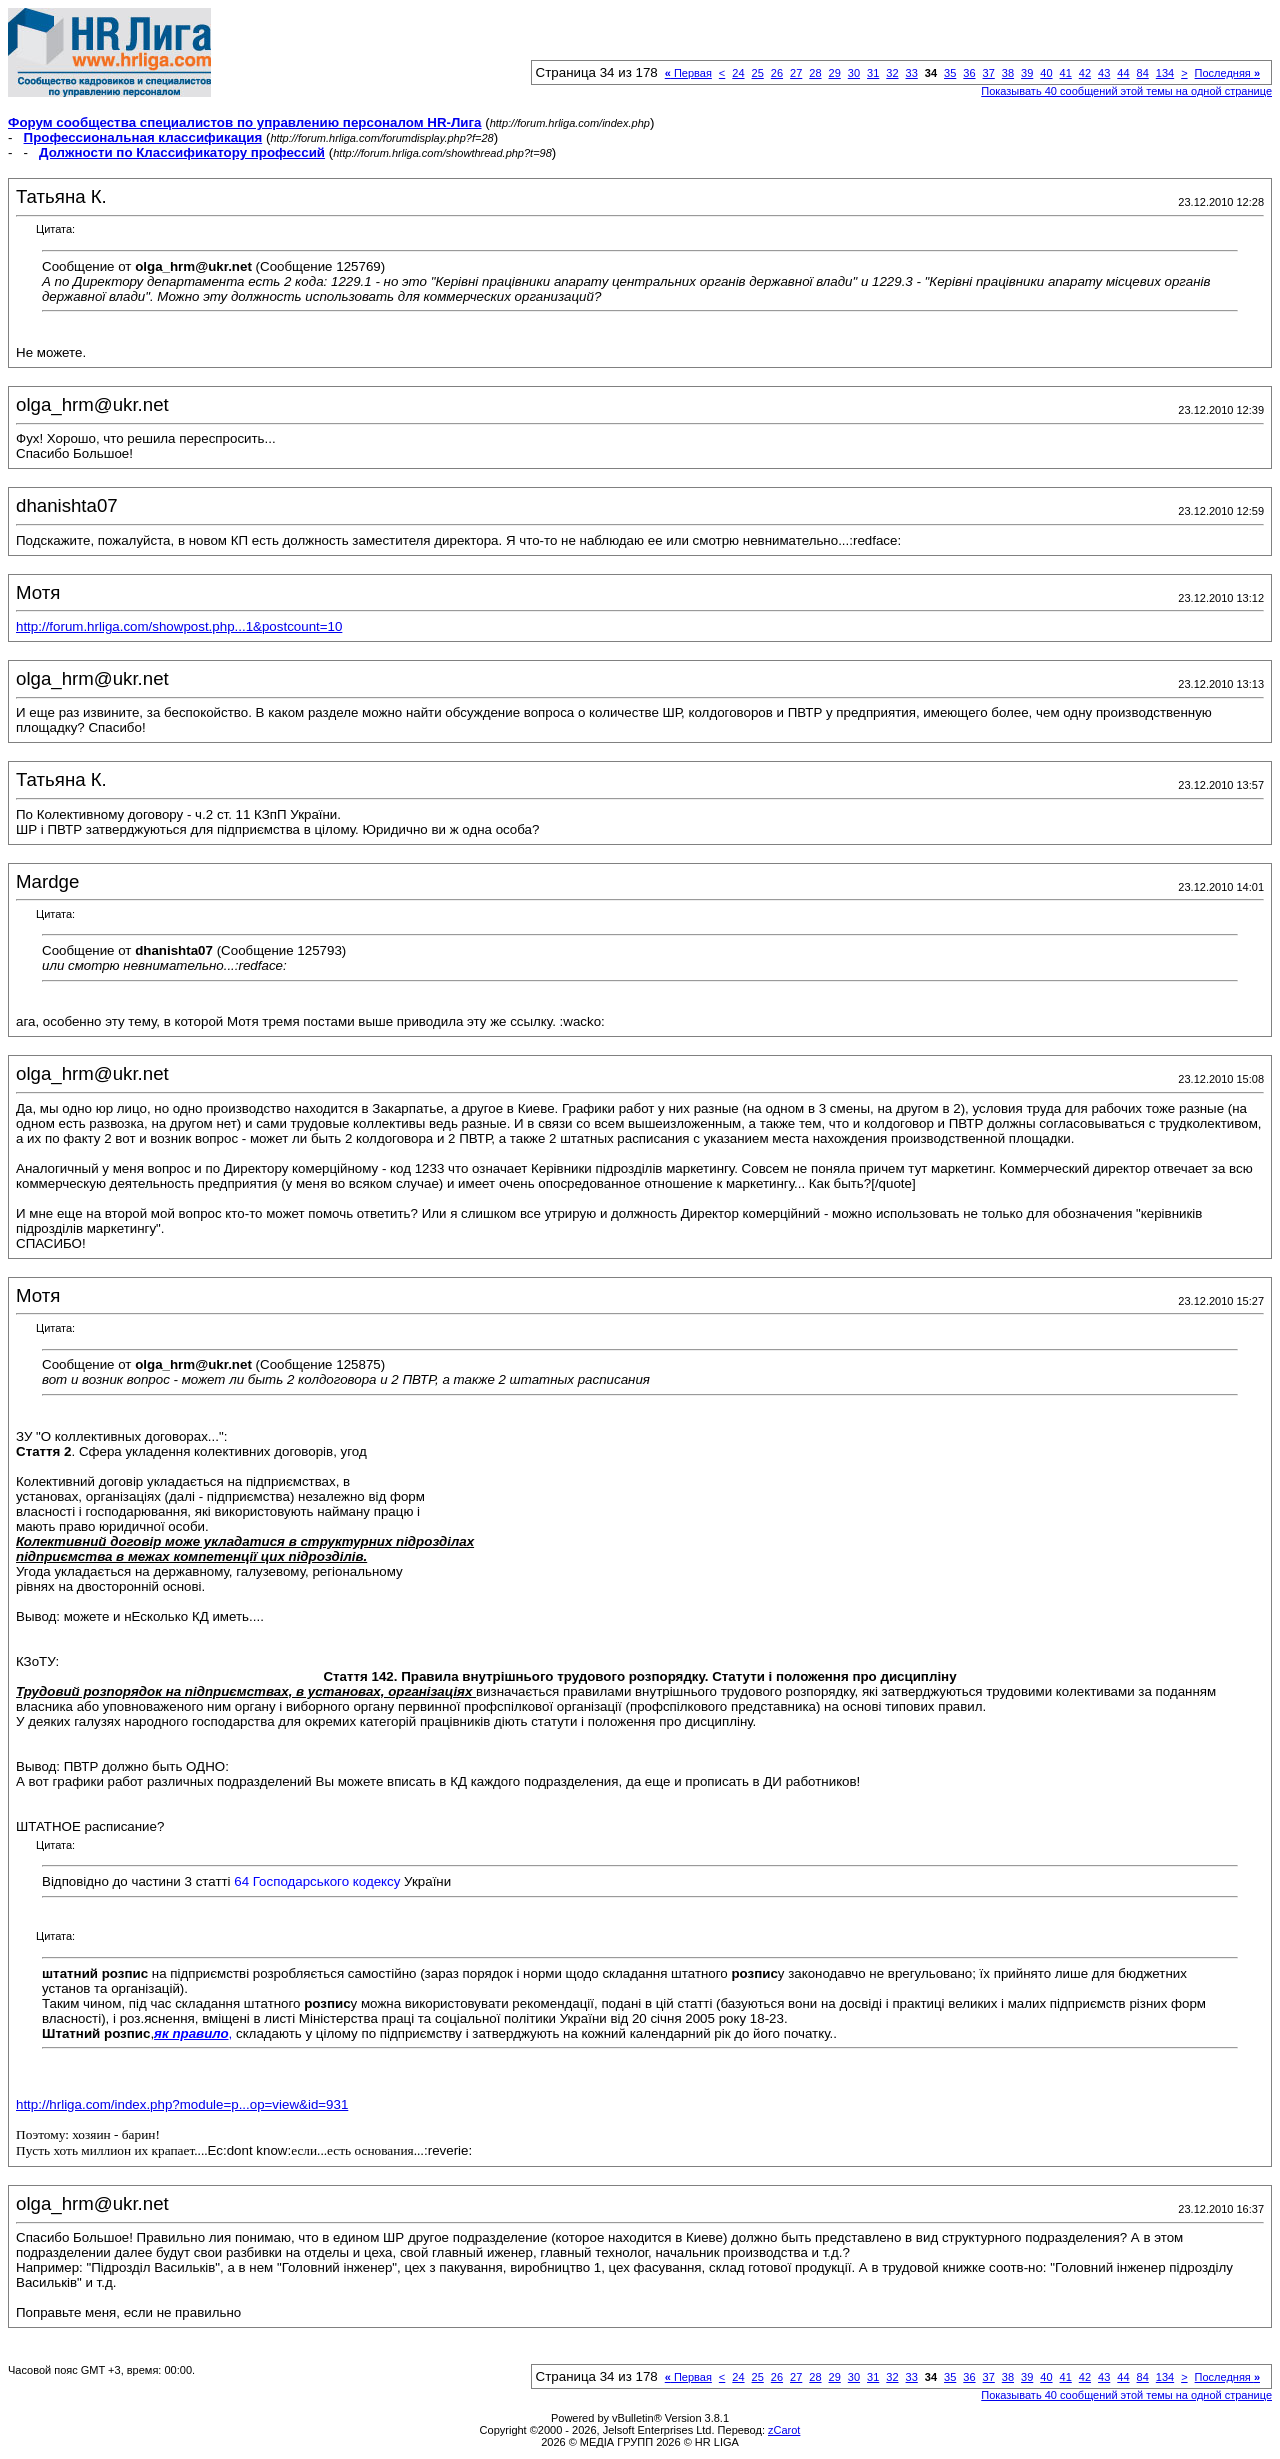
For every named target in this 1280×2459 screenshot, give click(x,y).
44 (1123, 73)
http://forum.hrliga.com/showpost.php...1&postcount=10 (179, 626)
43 (1104, 73)
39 (1027, 73)
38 (1008, 73)
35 (950, 73)
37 (989, 73)
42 (1085, 73)
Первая (688, 73)
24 (738, 73)
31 (873, 73)
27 (796, 73)
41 (1066, 73)
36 (969, 73)
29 (835, 73)
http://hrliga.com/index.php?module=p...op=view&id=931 (182, 2104)
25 (758, 73)
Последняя (1227, 73)
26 (777, 73)
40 (1046, 73)
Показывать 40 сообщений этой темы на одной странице (1126, 91)
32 (892, 73)
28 (815, 73)
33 (912, 73)
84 (1143, 73)
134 (1165, 73)
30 (854, 73)
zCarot (784, 2430)
